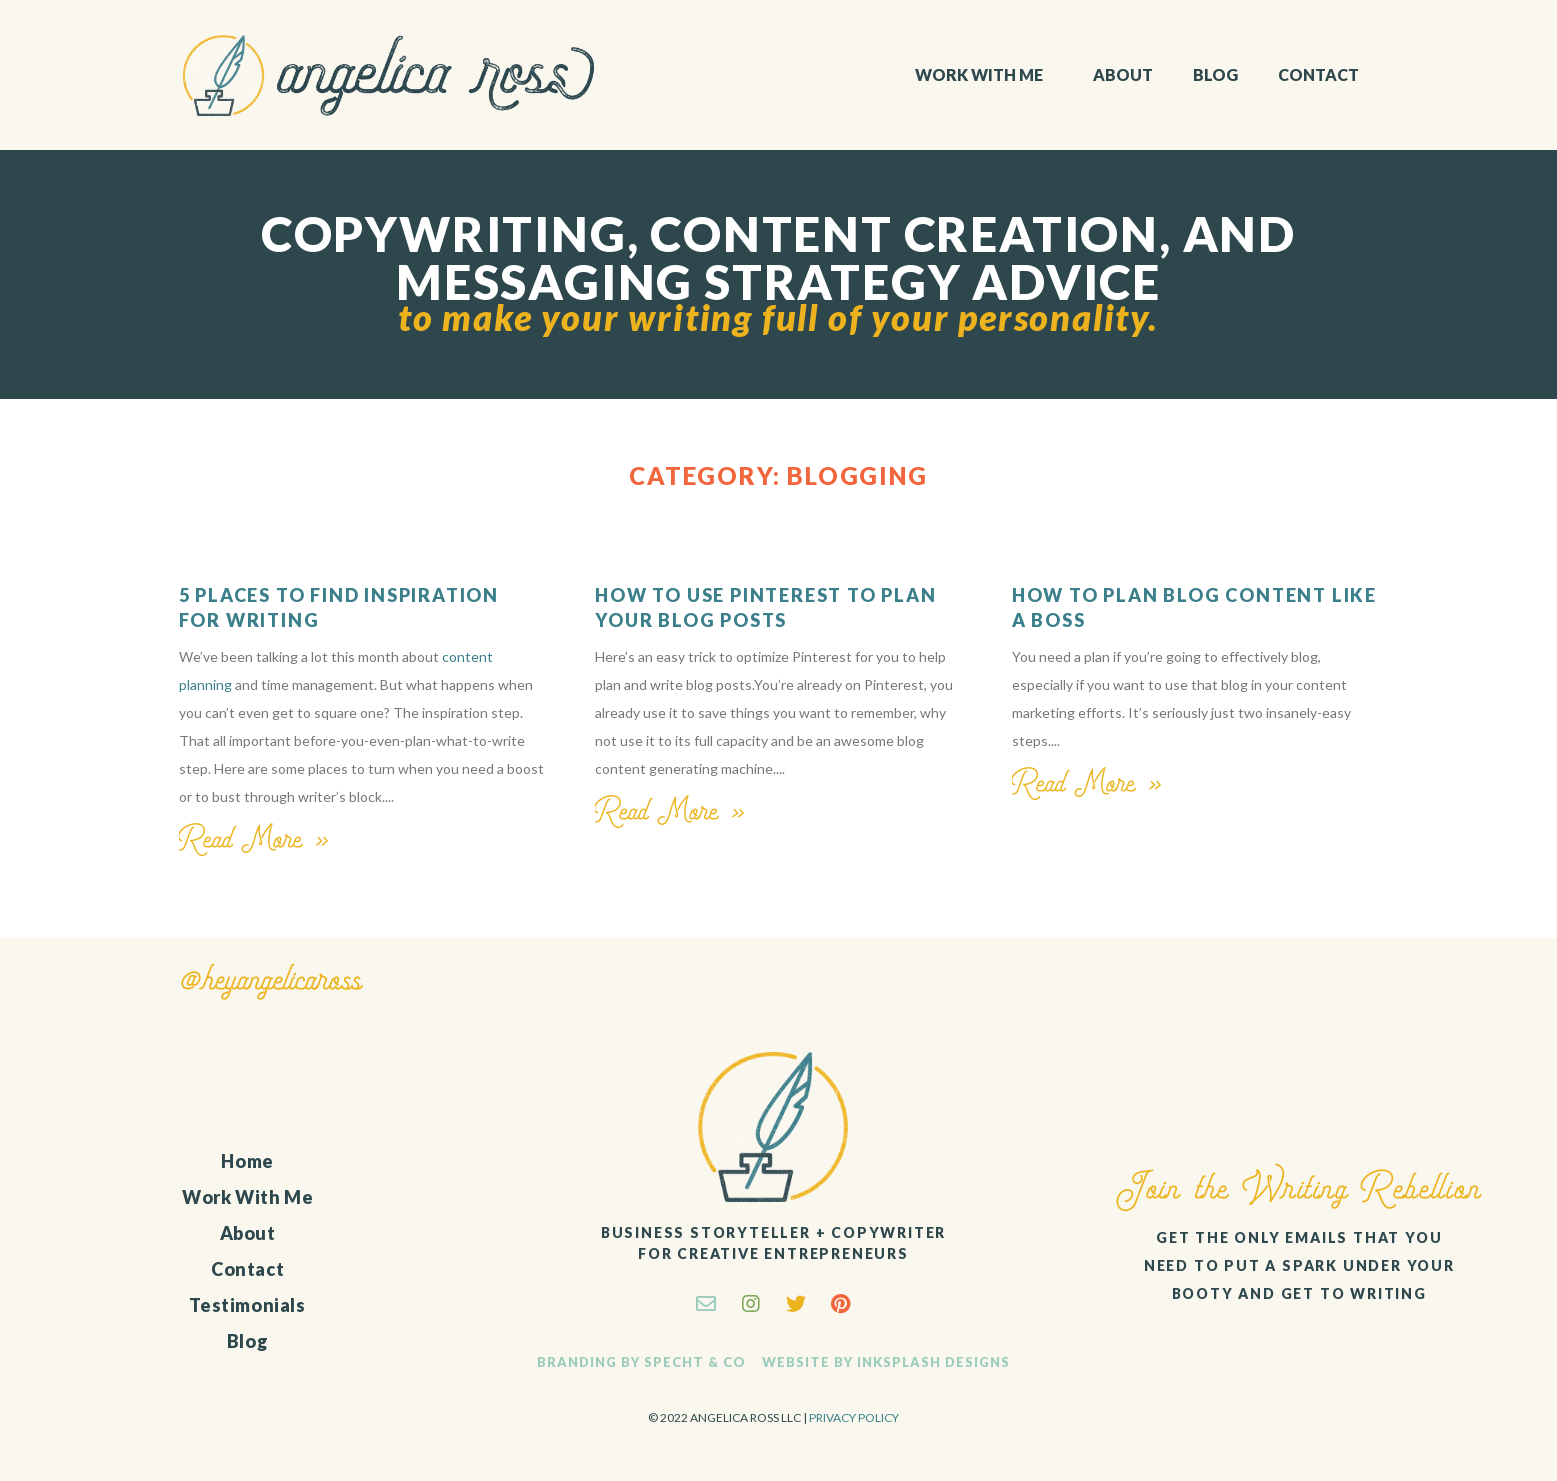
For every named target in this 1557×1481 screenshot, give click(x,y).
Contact (1318, 74)
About (1123, 74)
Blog (1215, 74)
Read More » (255, 839)
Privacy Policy (854, 1417)
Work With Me (984, 75)
